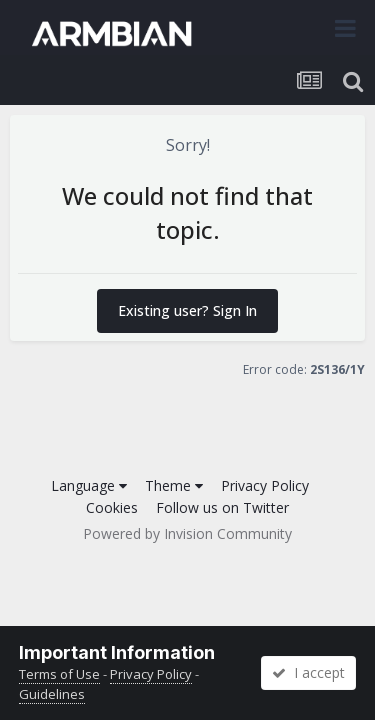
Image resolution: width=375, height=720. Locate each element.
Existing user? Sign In (187, 310)
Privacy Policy (265, 485)
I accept (308, 672)
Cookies (112, 507)
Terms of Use (59, 674)
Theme (174, 485)
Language (89, 485)
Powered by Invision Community (187, 533)
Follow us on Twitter (222, 507)
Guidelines (52, 694)
